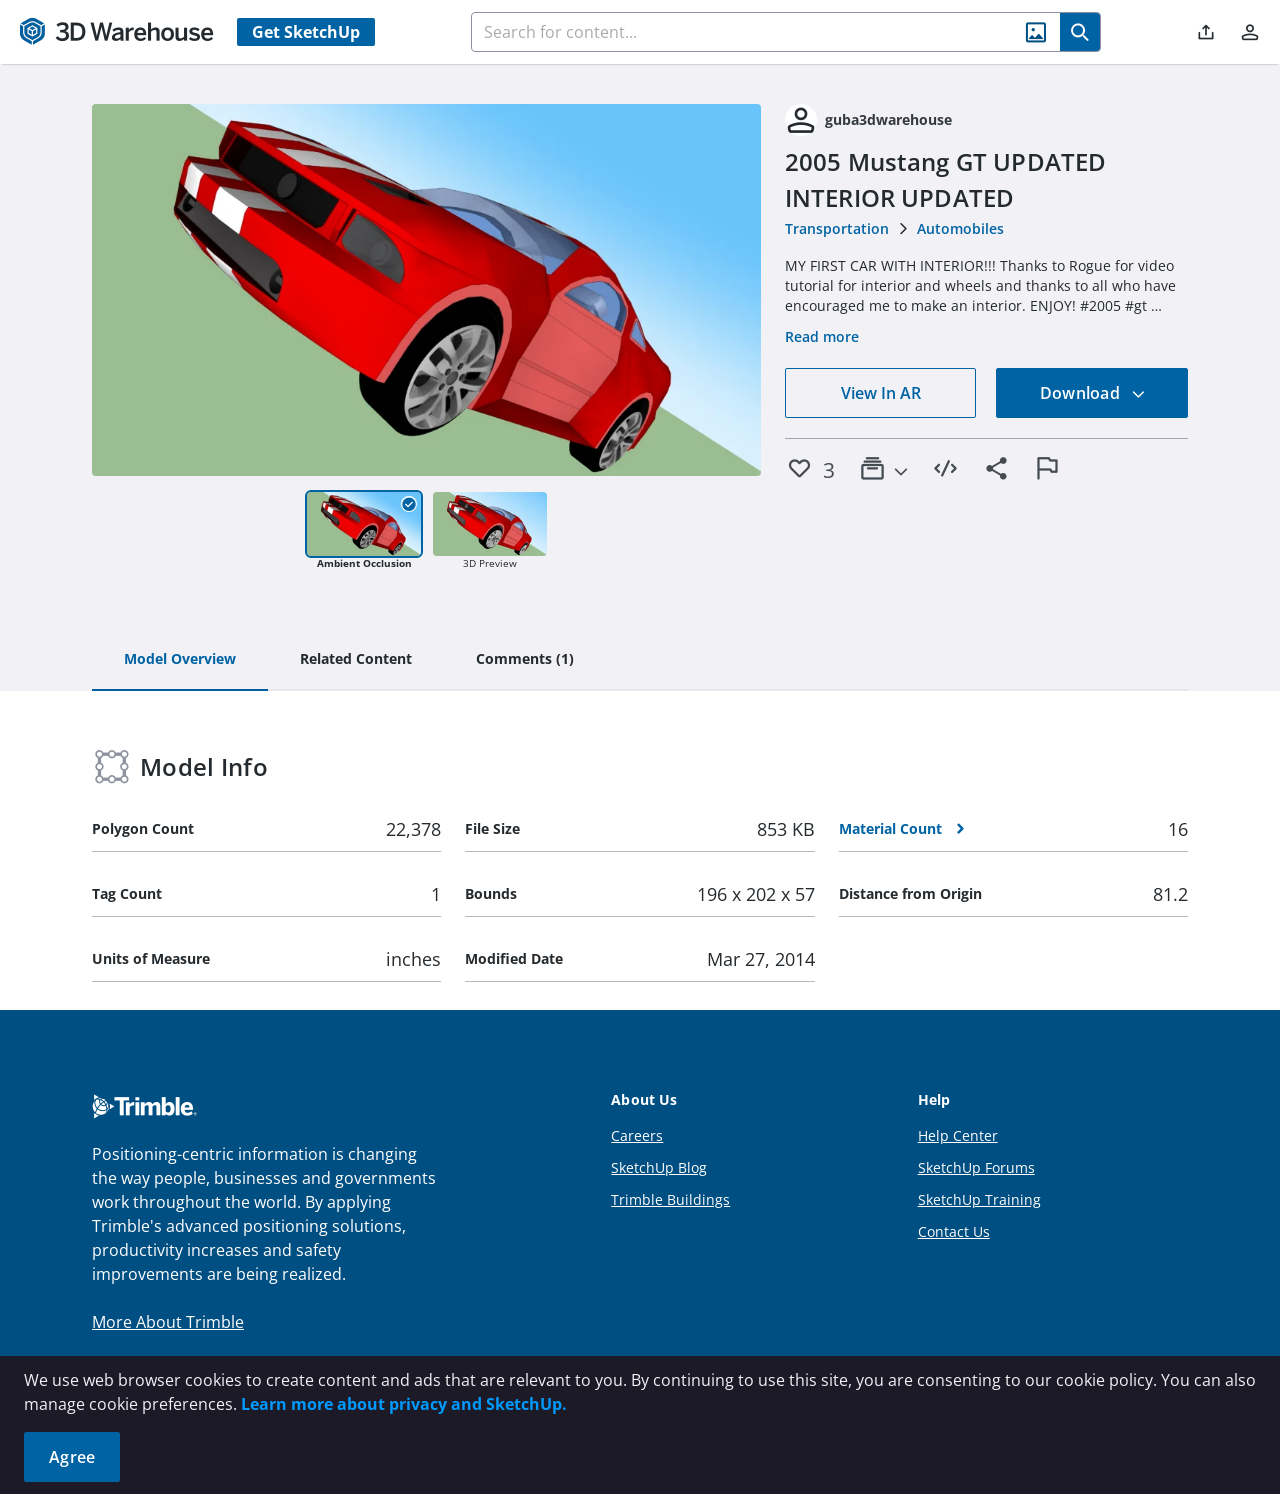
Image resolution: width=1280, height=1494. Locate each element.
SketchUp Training (979, 1199)
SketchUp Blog (659, 1167)
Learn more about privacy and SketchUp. (404, 1404)
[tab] (180, 660)
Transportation (837, 228)
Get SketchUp (306, 32)
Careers (637, 1135)
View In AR (881, 393)
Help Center (958, 1135)
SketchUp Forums (976, 1167)
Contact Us (954, 1231)
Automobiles (960, 228)
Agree (72, 1457)
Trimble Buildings (670, 1199)
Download (1093, 393)
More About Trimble (168, 1322)
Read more (822, 336)
